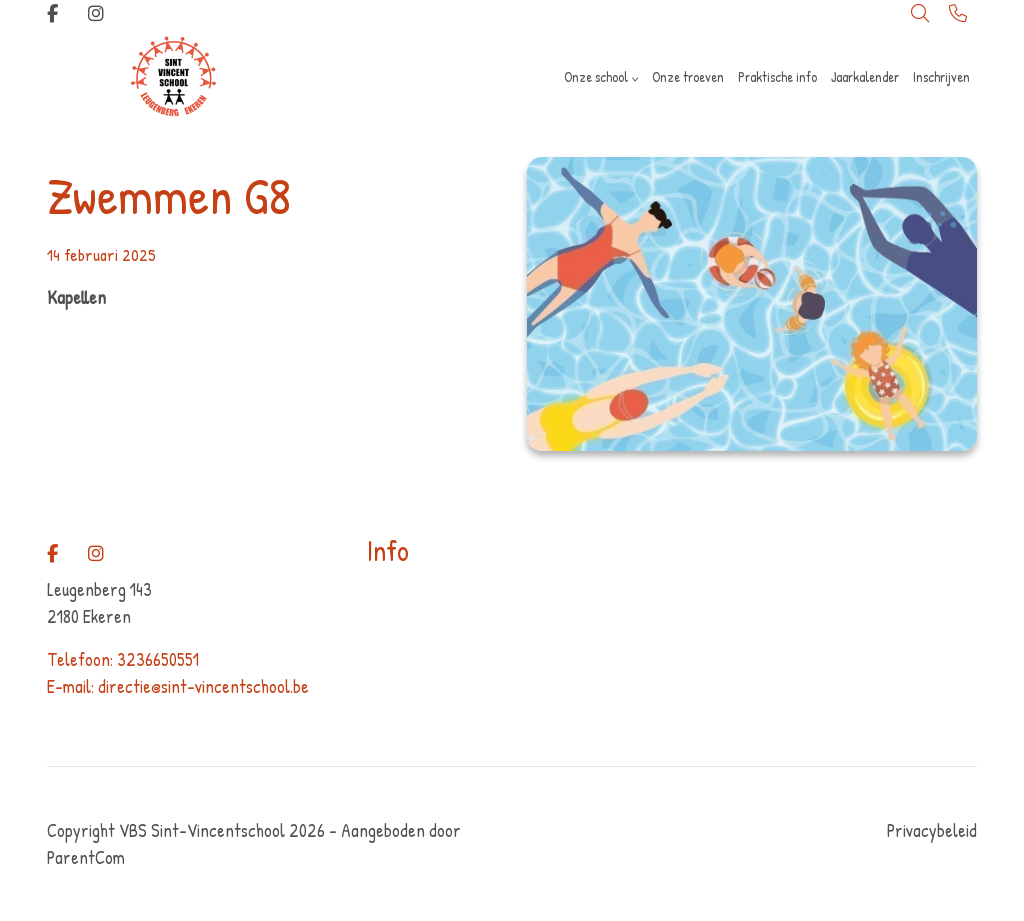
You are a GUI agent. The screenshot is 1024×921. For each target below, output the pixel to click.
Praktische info (777, 76)
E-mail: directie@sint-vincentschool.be (178, 686)
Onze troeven (688, 76)
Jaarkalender (865, 76)
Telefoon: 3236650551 (123, 659)
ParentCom (86, 857)
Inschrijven (941, 76)
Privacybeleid (932, 830)
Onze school (596, 76)
